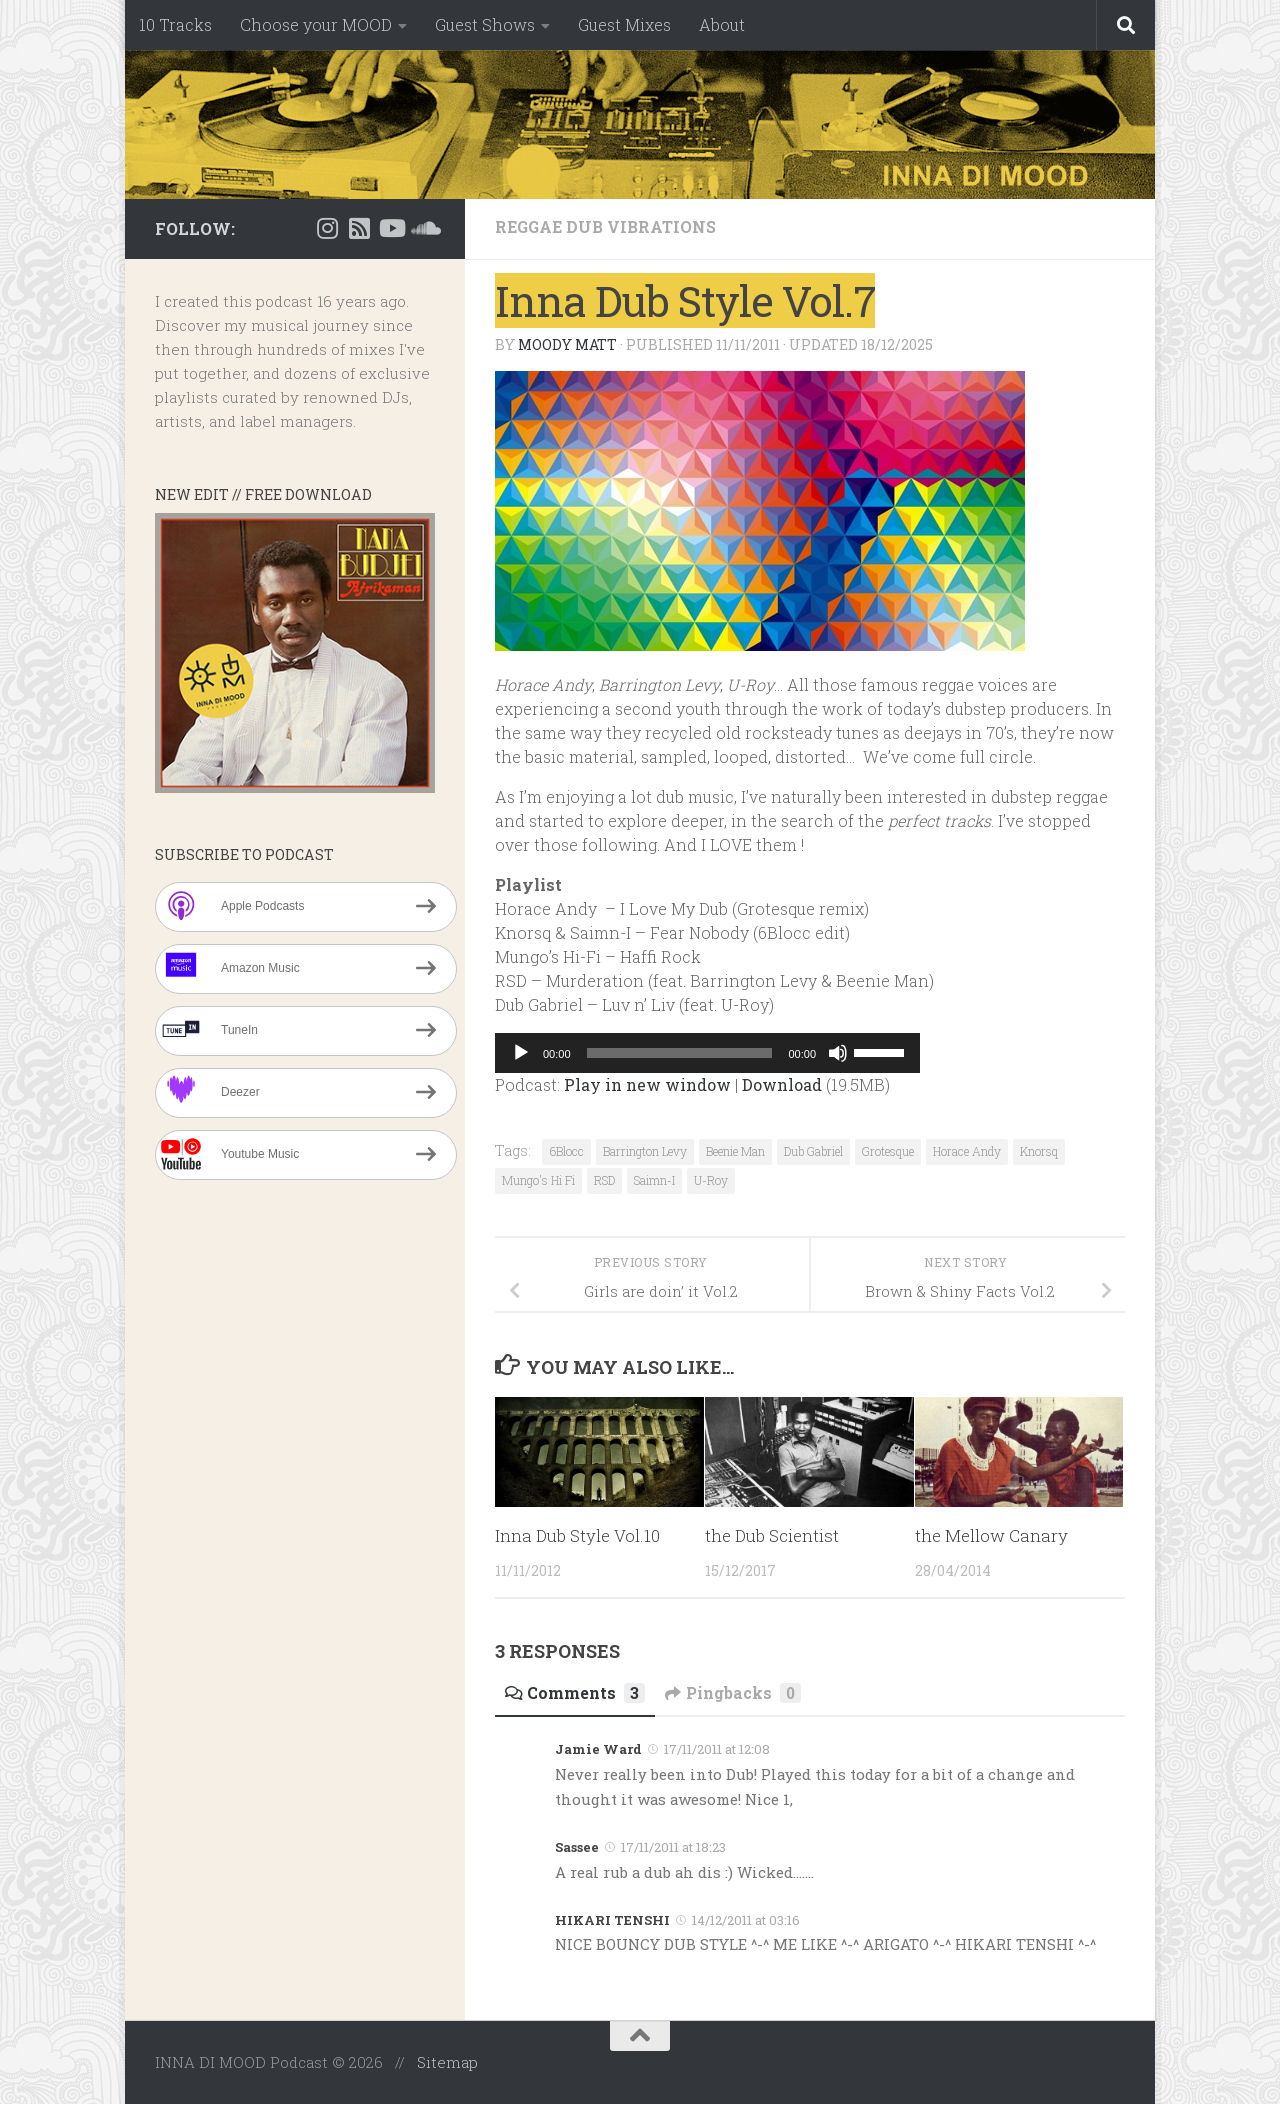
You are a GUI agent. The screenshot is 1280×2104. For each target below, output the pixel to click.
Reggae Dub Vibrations (606, 226)
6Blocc (566, 1151)
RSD (604, 1180)
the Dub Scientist (773, 1535)
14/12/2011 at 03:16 (746, 1920)
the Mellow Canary (991, 1535)
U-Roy (711, 1180)
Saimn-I (654, 1180)
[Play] (521, 1053)
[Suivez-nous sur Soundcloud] (423, 228)
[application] (707, 1053)
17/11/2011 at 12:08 (717, 1749)
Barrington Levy (645, 1151)
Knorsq (1039, 1151)
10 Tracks (175, 24)
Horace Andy (967, 1151)
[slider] (680, 1053)
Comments (575, 1692)
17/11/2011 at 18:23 (673, 1847)
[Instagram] (327, 228)
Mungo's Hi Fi (538, 1180)
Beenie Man (735, 1151)
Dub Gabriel (813, 1151)
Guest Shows (485, 24)
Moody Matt (567, 344)
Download (782, 1084)
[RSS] (359, 228)
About (722, 24)
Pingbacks (734, 1692)
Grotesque (888, 1151)
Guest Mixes (624, 24)
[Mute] (838, 1053)
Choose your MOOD (316, 24)
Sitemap (447, 2062)
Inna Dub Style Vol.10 (579, 1535)
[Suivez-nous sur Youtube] (391, 228)
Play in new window (647, 1084)
